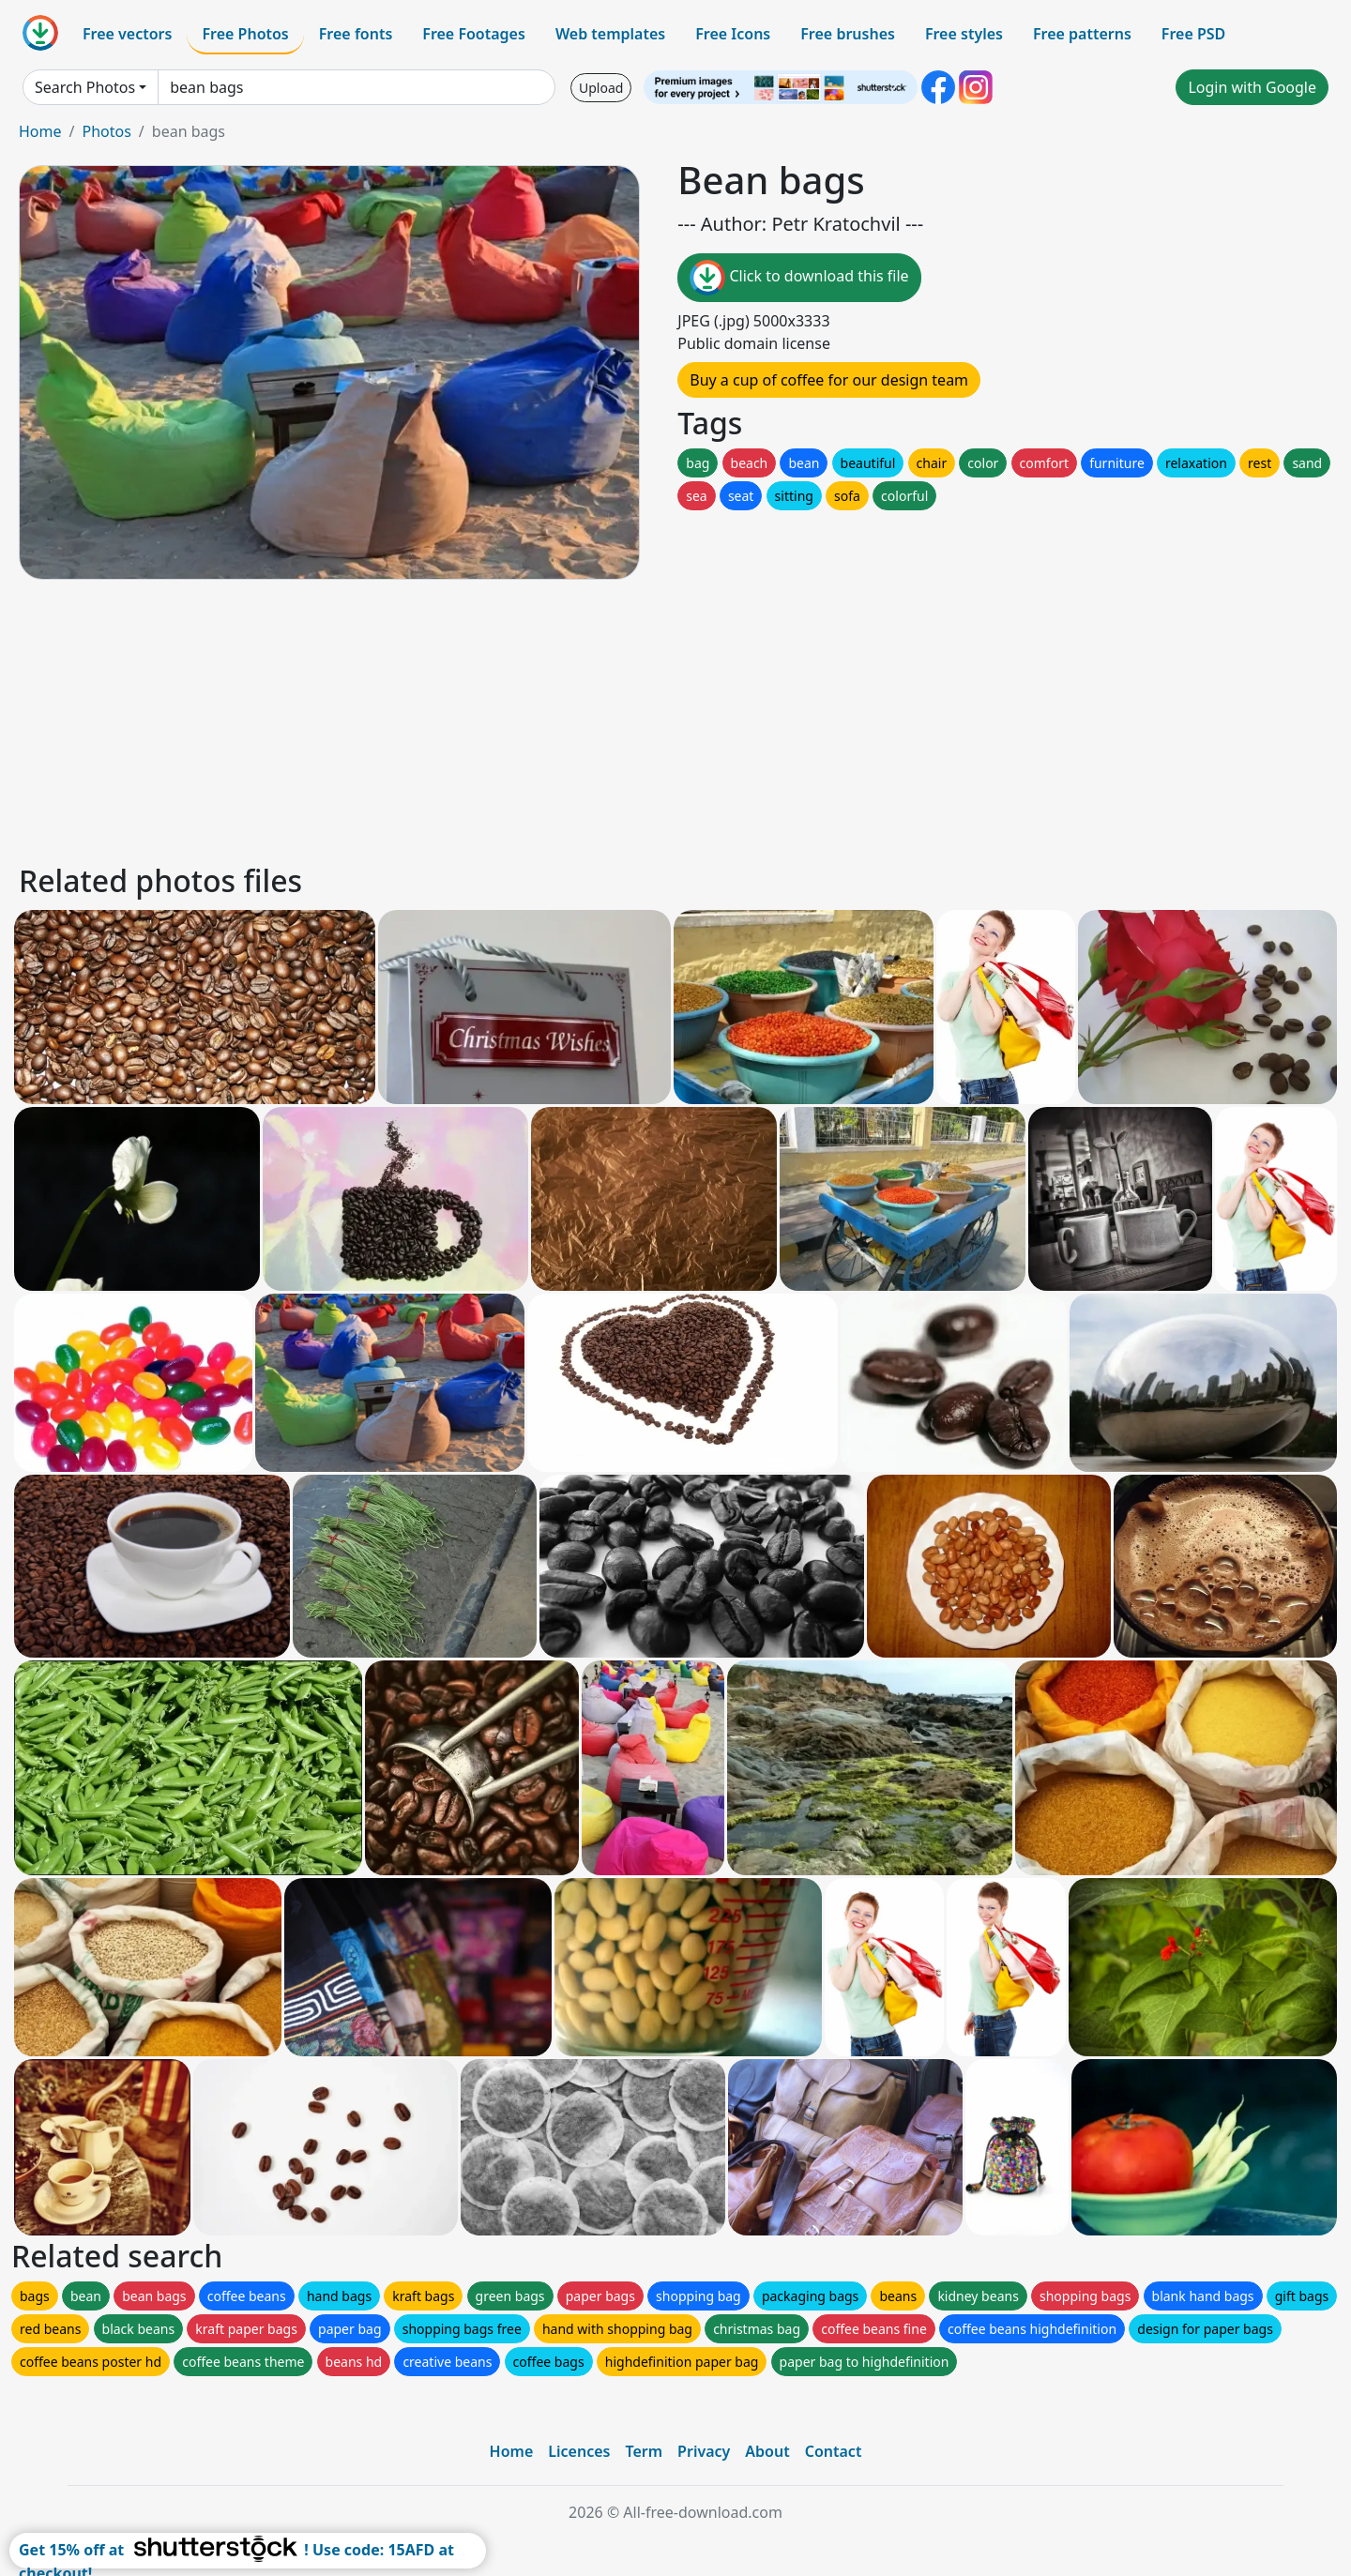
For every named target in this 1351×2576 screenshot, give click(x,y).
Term (643, 2451)
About (767, 2451)
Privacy (703, 2451)
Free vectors (127, 33)
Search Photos (85, 87)
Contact (833, 2451)
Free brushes (847, 33)
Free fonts (356, 33)
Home (40, 131)
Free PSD (1193, 33)
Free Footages (473, 33)
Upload (601, 88)
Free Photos (245, 33)
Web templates (610, 33)
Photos (106, 131)
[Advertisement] (580, 718)
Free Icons (732, 33)
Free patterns (1082, 33)
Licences (579, 2451)
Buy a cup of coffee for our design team (829, 380)
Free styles (964, 33)
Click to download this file (799, 277)
